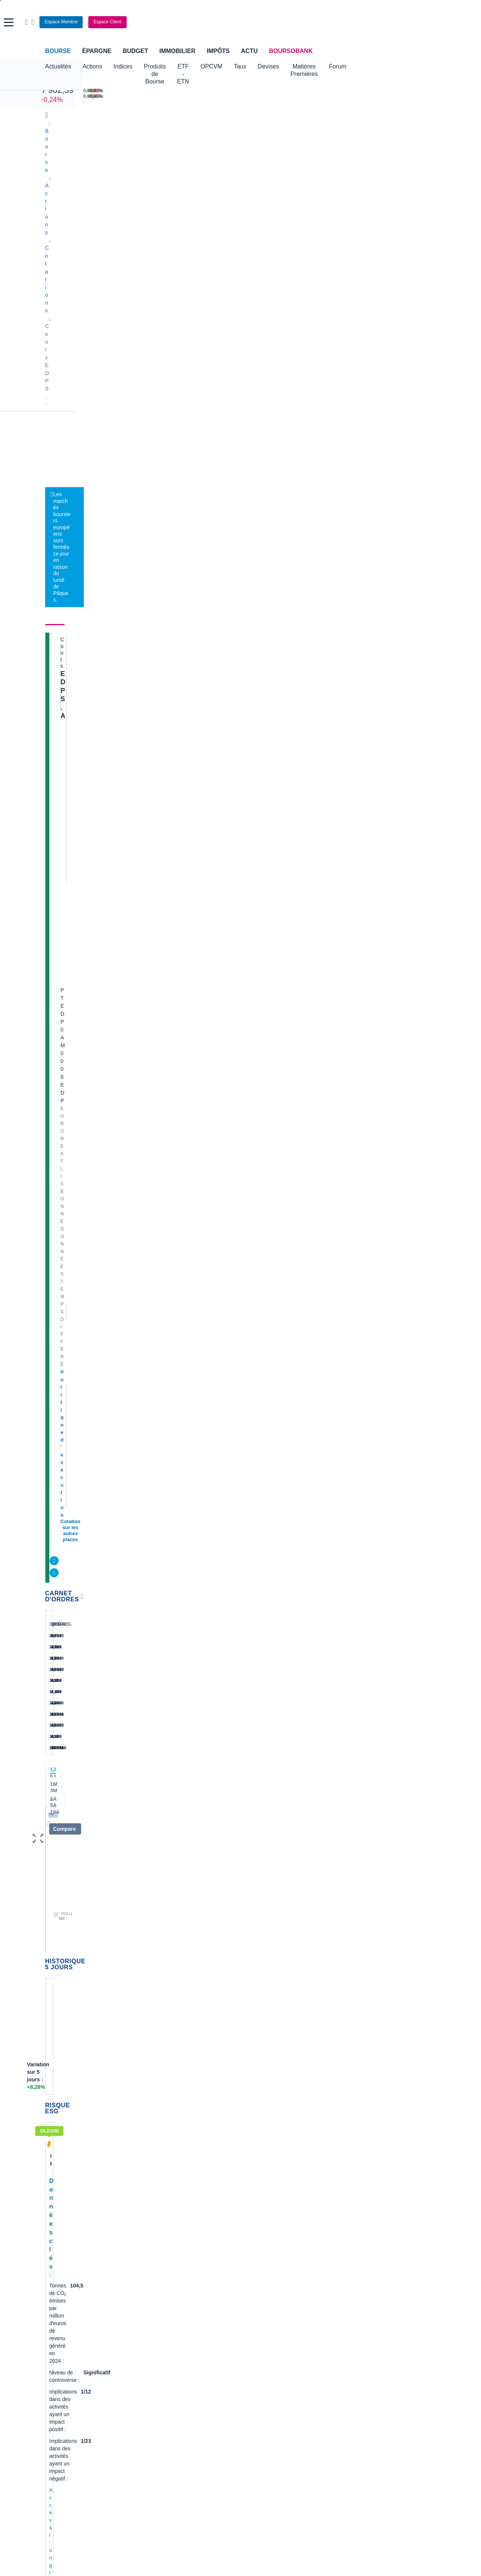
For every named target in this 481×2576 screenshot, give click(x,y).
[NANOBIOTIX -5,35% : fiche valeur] (409, 96)
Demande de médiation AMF (377, 2110)
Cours (55, 224)
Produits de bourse (293, 224)
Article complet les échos (373, 2257)
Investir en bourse (331, 2371)
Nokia (151, 2104)
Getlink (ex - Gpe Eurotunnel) (79, 2183)
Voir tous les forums (283, 1373)
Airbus (251, 2149)
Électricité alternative (191, 308)
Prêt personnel (195, 2383)
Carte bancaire (62, 2383)
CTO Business (360, 337)
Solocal (153, 2172)
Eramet (153, 2127)
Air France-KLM (63, 2116)
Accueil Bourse (62, 2297)
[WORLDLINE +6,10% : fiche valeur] (339, 91)
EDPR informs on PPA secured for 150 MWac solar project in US (173, 1879)
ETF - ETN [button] (220, 66)
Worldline (255, 2195)
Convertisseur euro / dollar (275, 2320)
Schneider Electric (66, 2149)
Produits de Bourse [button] (169, 66)
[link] (52, 2461)
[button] (8, 22)
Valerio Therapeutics (268, 2116)
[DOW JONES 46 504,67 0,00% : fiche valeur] (119, 91)
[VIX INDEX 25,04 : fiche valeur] (270, 96)
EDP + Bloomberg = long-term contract (132, 1809)
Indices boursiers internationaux (182, 2297)
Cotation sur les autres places (95, 334)
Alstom (153, 2138)
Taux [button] (286, 66)
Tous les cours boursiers (73, 2309)
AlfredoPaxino (75, 1573)
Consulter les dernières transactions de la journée (252, 460)
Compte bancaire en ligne (75, 2371)
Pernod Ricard (261, 2127)
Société (243, 224)
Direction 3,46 (96, 1537)
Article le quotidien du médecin (380, 2170)
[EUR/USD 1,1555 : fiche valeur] (270, 91)
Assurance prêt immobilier (341, 2360)
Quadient (155, 2161)
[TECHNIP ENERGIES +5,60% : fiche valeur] (339, 96)
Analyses (127, 224)
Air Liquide (256, 2161)
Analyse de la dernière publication (383, 2159)
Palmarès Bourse (165, 2309)
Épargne (96, 51)
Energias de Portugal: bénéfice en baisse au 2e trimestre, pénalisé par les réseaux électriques (261, 632)
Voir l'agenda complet (72, 1271)
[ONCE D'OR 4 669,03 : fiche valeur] (198, 96)
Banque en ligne (64, 2360)
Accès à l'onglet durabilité (76, 986)
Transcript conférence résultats (380, 2227)
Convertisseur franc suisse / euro (382, 2309)
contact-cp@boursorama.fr (92, 1353)
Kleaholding (258, 2206)
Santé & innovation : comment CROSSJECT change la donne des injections (385, 2208)
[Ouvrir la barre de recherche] (375, 22)
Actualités (89, 224)
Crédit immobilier (197, 2371)
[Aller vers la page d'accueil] (241, 22)
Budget (135, 51)
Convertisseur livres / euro (374, 2297)
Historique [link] (375, 224)
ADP (150, 2206)
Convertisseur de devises (273, 2297)
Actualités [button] (58, 66)
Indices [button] (123, 66)
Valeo (151, 2195)
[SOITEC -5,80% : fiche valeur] (409, 91)
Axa (49, 2104)
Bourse (58, 51)
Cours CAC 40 (62, 2320)
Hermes (253, 2104)
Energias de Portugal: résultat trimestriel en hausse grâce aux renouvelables (258, 670)
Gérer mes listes (337, 443)
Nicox (51, 2206)
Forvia (152, 2149)
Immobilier (177, 51)
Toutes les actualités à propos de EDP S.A (252, 913)
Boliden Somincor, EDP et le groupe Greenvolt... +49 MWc (164, 1398)
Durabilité (166, 224)
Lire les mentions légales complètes (79, 1996)
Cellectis (55, 2161)
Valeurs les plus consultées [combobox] (357, 407)
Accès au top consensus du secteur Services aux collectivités (115, 1081)
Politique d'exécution (85, 326)
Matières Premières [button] (362, 66)
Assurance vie (194, 2360)
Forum (408, 66)
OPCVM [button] (257, 66)
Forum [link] (341, 224)
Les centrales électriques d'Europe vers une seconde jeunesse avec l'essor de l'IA (254, 594)
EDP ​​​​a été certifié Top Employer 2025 (135, 1669)
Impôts (218, 51)
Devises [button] (314, 66)
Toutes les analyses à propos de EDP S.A (252, 1180)
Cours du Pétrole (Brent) (173, 2320)
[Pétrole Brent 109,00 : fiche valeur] (198, 91)
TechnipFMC (159, 2183)
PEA (316, 2383)
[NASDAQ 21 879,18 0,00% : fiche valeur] (119, 96)
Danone (54, 2172)
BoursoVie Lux (360, 322)
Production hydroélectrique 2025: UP (135, 1467)
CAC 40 (52, 82)
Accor (251, 2172)
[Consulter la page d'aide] (381, 22)
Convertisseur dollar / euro (275, 2309)
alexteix (68, 1441)
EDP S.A (74, 253)
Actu (249, 51)
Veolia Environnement (170, 2116)
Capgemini (256, 2183)
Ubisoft (252, 2138)
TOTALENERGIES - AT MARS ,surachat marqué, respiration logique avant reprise (387, 2129)
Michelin (54, 2138)
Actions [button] (92, 66)
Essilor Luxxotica (65, 2127)
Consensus (207, 224)
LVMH (52, 2195)
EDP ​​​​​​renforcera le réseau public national (140, 1739)
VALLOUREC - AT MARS (373, 2148)
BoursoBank (291, 51)
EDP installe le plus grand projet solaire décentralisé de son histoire (179, 1599)
